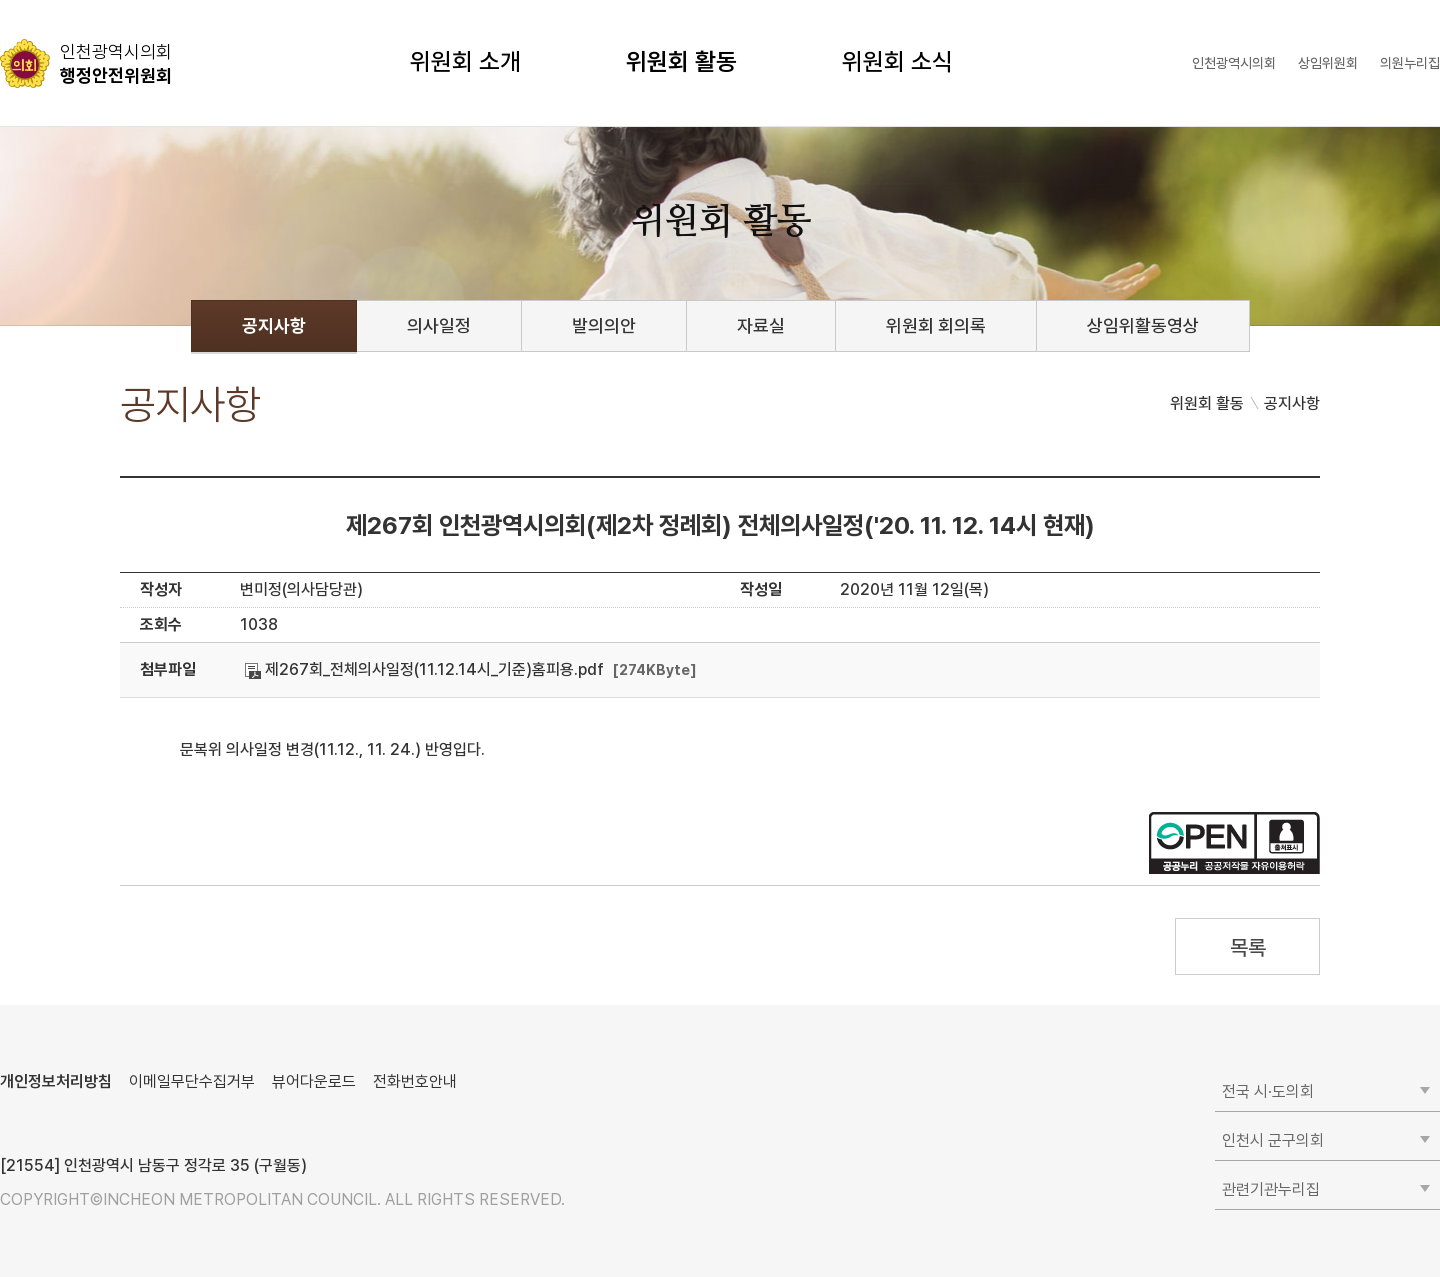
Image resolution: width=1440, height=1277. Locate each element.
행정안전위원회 (116, 63)
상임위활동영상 (1143, 325)
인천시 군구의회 (1273, 1140)
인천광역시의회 (1234, 63)
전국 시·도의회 (1268, 1091)
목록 (1247, 947)
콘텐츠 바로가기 (51, 0)
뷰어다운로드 (314, 1081)
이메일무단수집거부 (192, 1081)
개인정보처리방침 (56, 1081)
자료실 (761, 325)
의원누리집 (1410, 63)
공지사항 (274, 325)
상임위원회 (1328, 63)
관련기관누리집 (1271, 1189)
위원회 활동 (681, 61)
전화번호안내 (415, 1081)
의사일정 (439, 325)
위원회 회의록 (936, 325)
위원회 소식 (897, 61)
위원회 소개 (465, 61)
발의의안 (604, 325)
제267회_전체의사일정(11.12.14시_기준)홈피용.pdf (424, 669)
